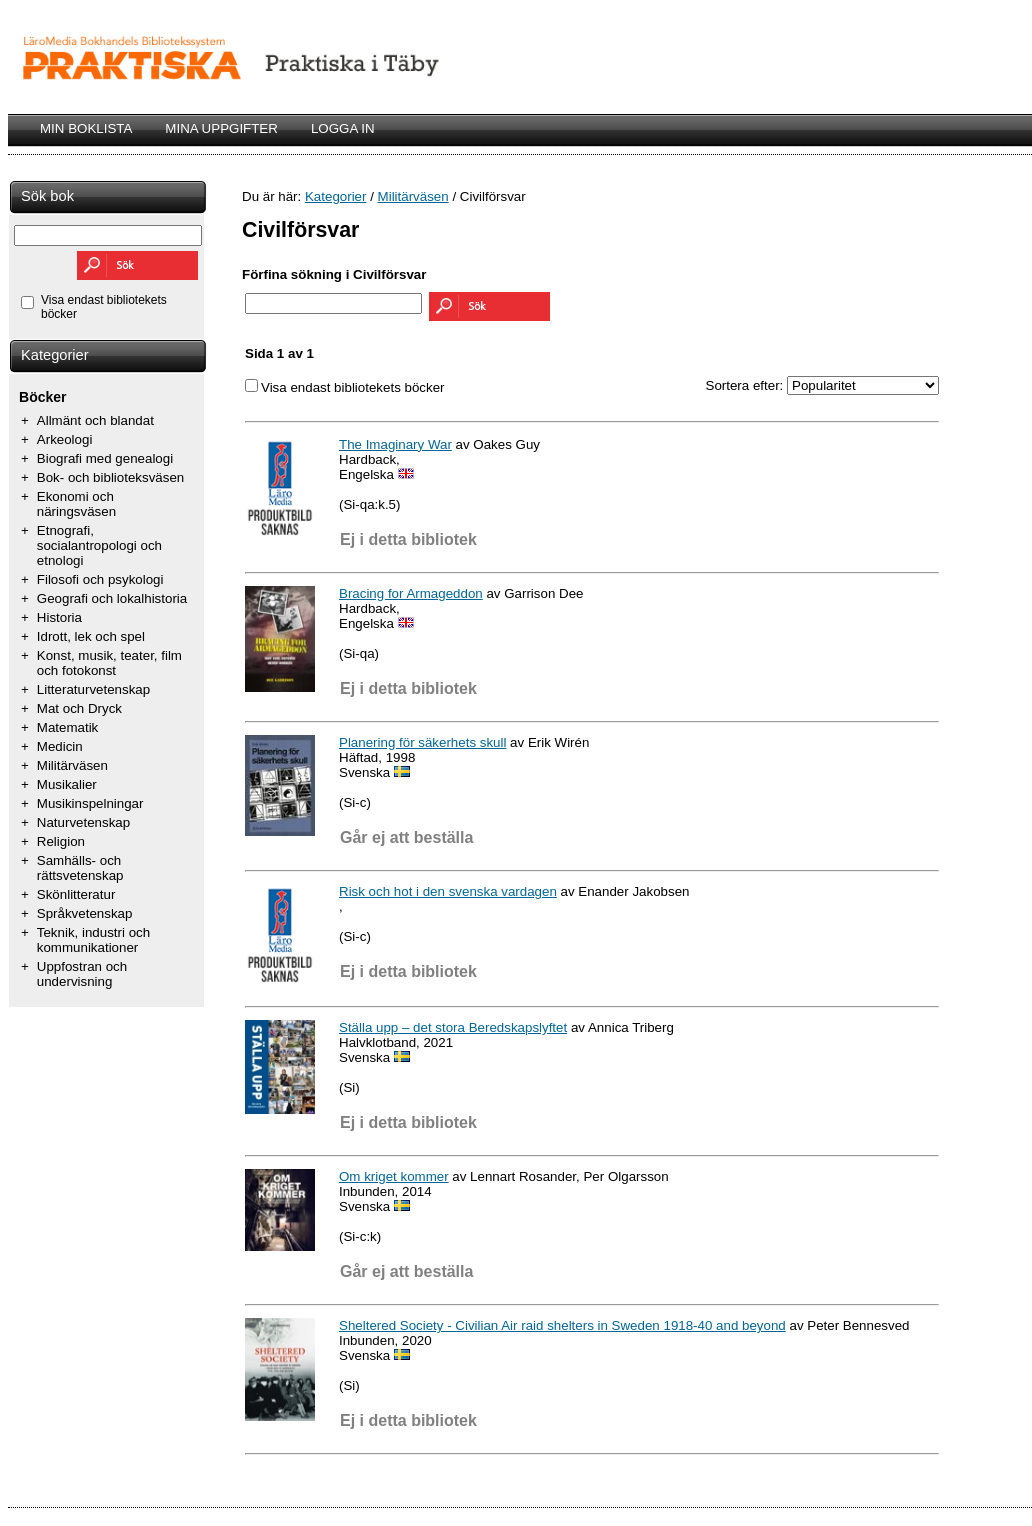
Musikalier (67, 784)
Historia (59, 617)
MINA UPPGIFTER (221, 128)
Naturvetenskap (83, 822)
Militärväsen (72, 765)
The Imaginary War (395, 444)
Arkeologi (65, 439)
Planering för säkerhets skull (422, 742)
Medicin (60, 746)
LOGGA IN (343, 128)
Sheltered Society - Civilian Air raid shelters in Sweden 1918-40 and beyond (562, 1325)
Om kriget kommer (394, 1176)
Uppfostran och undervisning (82, 974)
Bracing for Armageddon (411, 593)
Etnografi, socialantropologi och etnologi (99, 545)
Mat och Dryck (79, 708)
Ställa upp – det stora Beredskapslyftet (453, 1027)
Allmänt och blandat (95, 420)
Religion (61, 841)
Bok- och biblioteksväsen (110, 477)
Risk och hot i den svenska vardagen (448, 891)
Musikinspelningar (90, 803)
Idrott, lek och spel (91, 636)
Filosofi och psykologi (100, 579)
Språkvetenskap (85, 913)
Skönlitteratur (76, 894)
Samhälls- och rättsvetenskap (80, 868)
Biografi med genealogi (105, 458)
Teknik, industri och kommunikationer (93, 940)
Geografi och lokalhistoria (112, 598)
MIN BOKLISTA (86, 128)
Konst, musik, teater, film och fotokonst (109, 663)
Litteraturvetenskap (93, 689)
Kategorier (55, 355)
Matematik (67, 727)
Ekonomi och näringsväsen (76, 504)
